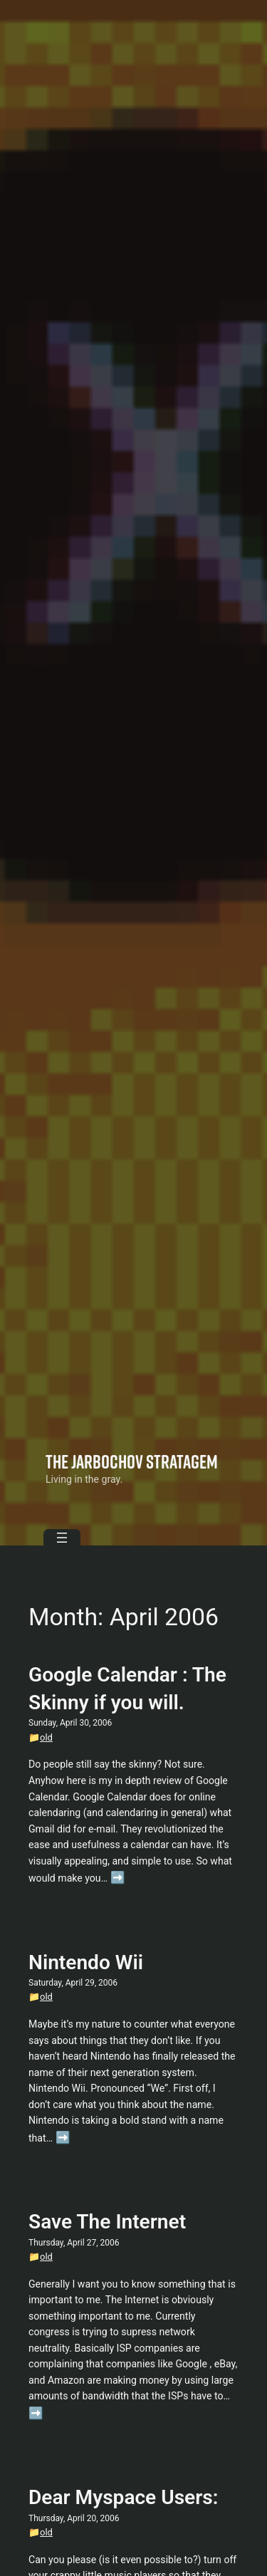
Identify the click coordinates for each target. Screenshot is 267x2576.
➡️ (117, 1877)
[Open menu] (61, 1537)
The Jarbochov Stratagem (132, 1461)
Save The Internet (107, 2221)
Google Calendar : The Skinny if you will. (127, 1688)
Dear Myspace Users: (123, 2497)
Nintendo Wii (85, 1962)
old (46, 1737)
